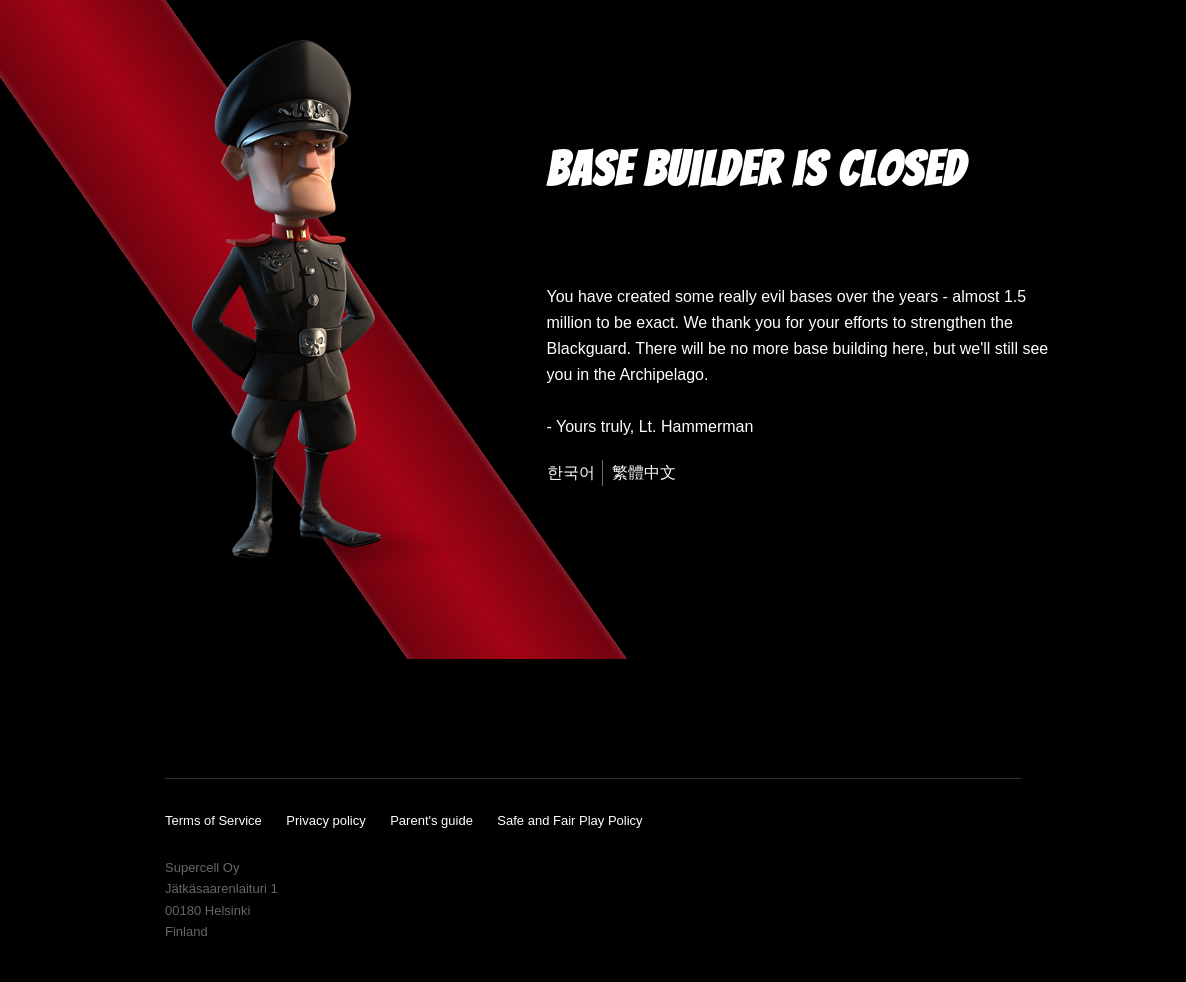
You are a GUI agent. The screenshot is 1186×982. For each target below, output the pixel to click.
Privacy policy (325, 820)
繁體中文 (644, 472)
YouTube (181, 721)
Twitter (312, 721)
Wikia (359, 721)
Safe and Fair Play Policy (569, 820)
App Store (804, 719)
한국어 (571, 472)
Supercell (998, 923)
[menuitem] (575, 473)
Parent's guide (431, 820)
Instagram (269, 721)
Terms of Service (213, 820)
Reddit (408, 721)
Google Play (950, 719)
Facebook (227, 721)
